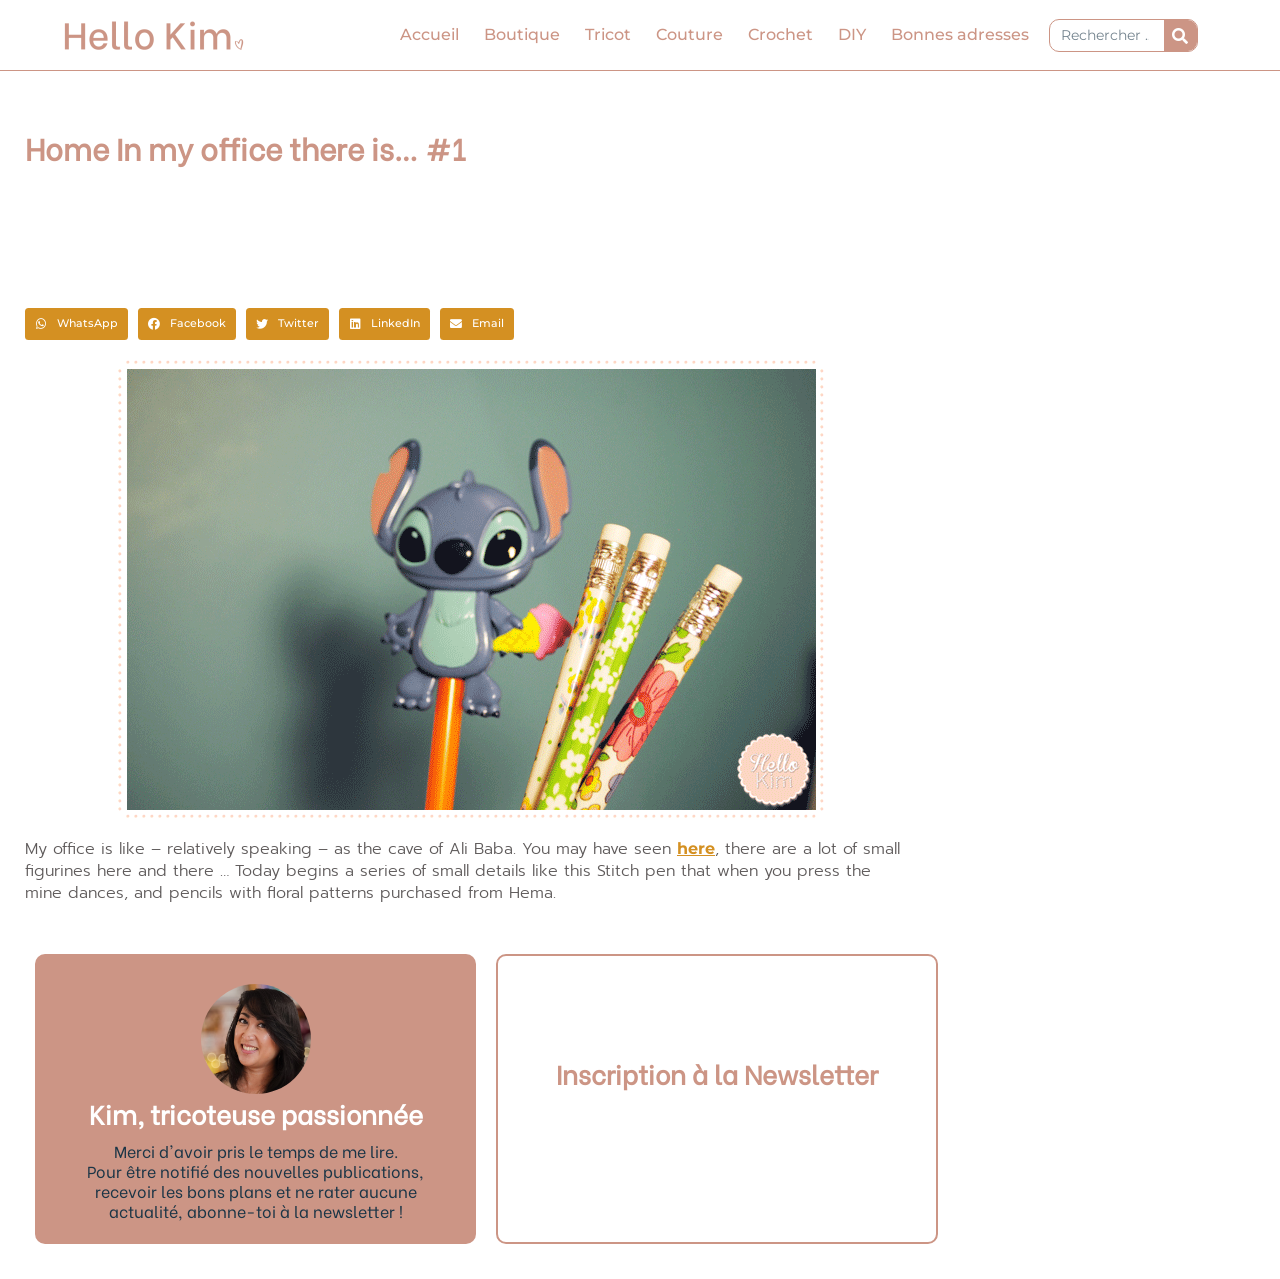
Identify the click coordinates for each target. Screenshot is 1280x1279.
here (696, 848)
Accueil (429, 34)
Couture (689, 34)
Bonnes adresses (960, 34)
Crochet (780, 34)
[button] (76, 324)
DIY (852, 34)
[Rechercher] (1180, 35)
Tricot (608, 34)
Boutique (522, 34)
